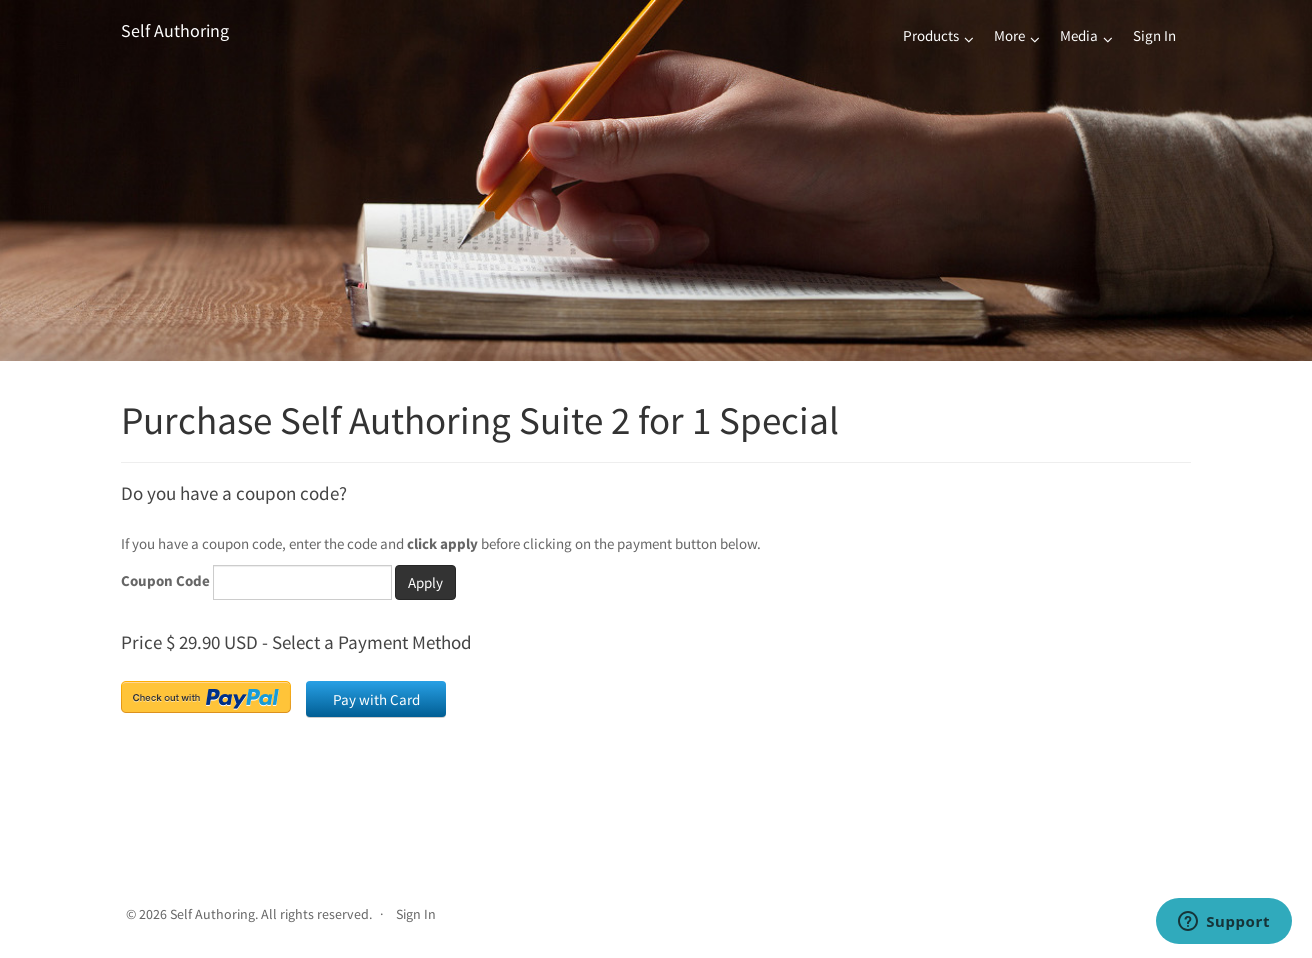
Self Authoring (175, 30)
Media (1079, 35)
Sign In (1154, 35)
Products (931, 35)
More (1009, 35)
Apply (425, 582)
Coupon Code (165, 580)
